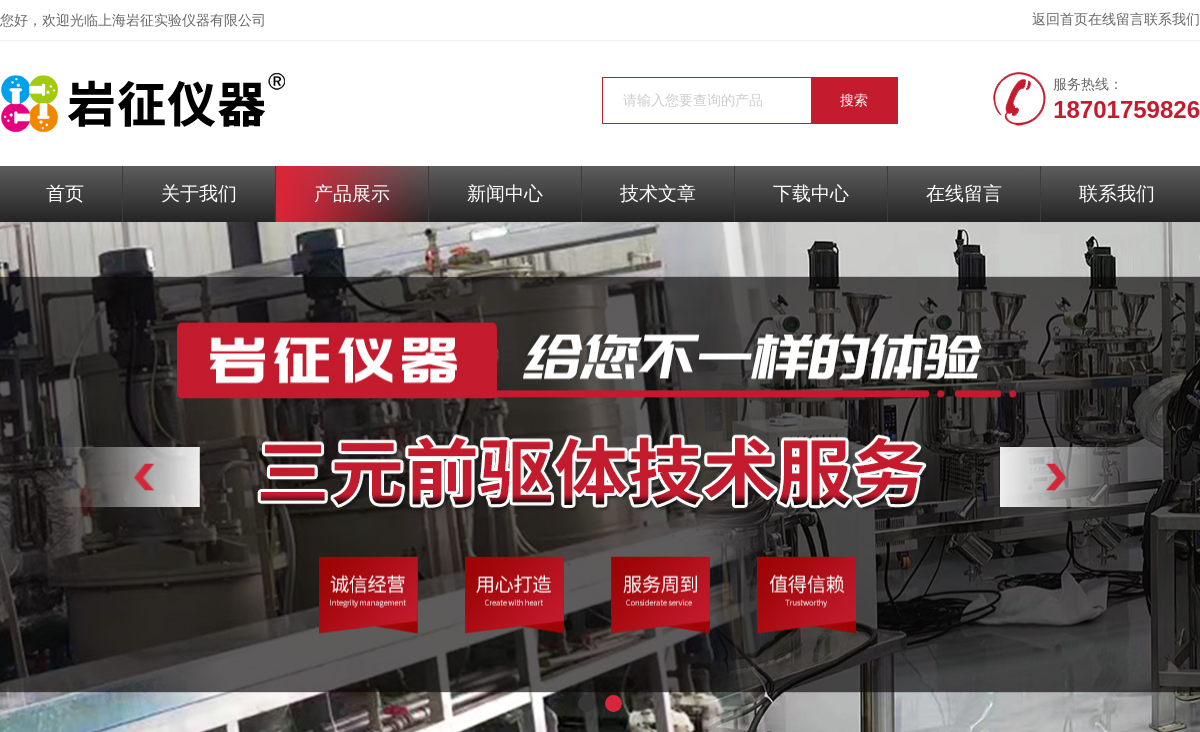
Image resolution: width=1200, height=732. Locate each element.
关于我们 (199, 193)
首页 (65, 193)
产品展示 (352, 193)
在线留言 (1116, 19)
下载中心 (811, 193)
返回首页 (1060, 19)
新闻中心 (505, 193)
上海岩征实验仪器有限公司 (182, 20)
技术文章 (658, 193)
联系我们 (1172, 19)
